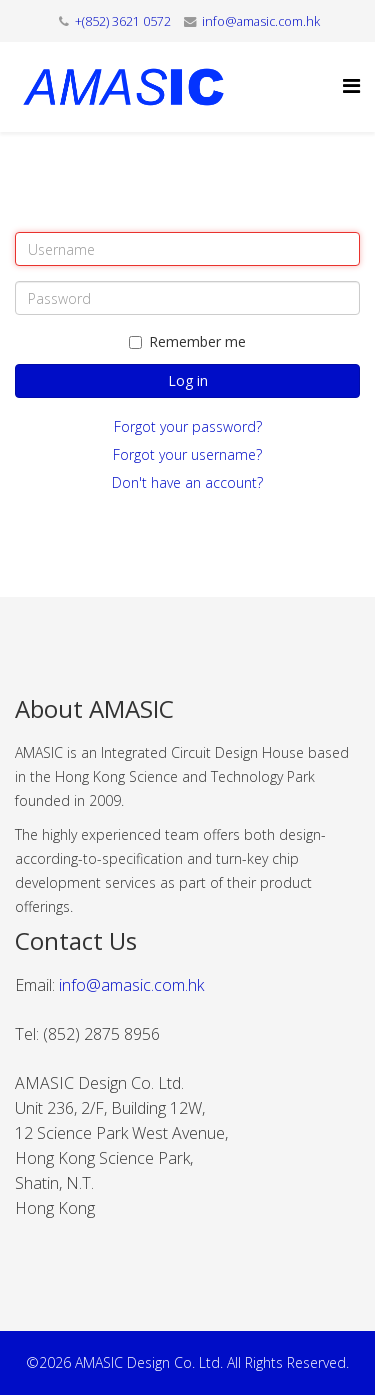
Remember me (187, 341)
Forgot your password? (188, 426)
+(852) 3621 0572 (123, 21)
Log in (188, 380)
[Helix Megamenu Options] (351, 85)
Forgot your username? (187, 454)
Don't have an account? (187, 482)
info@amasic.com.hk (261, 21)
